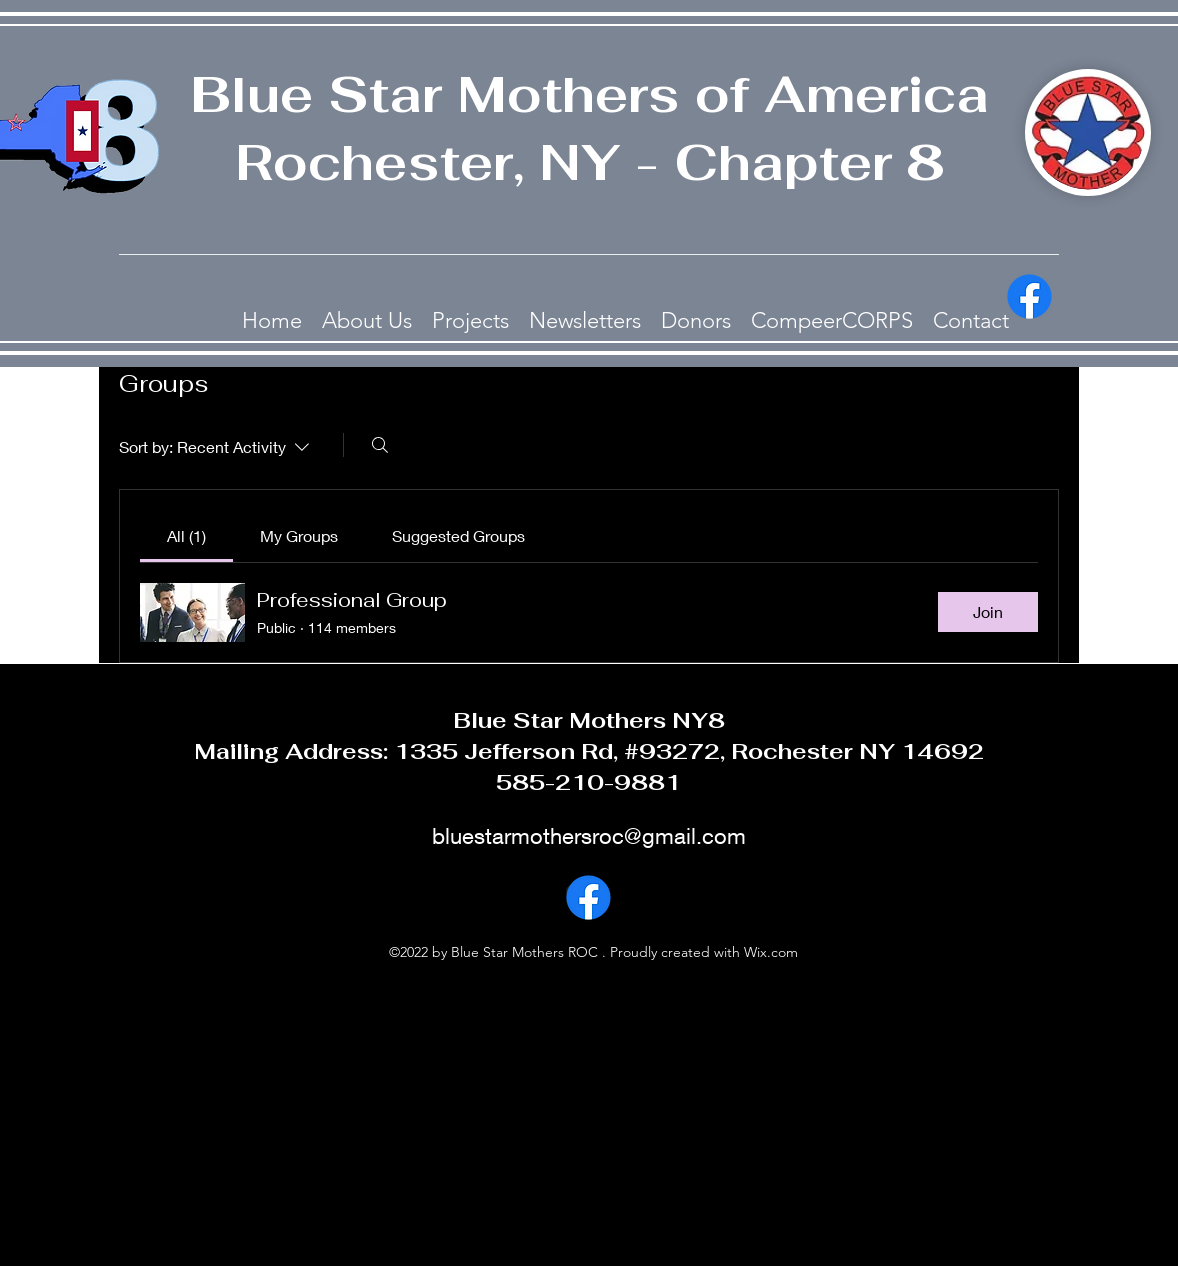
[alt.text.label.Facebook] (1029, 296)
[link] (186, 535)
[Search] (380, 445)
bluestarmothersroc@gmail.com (589, 836)
